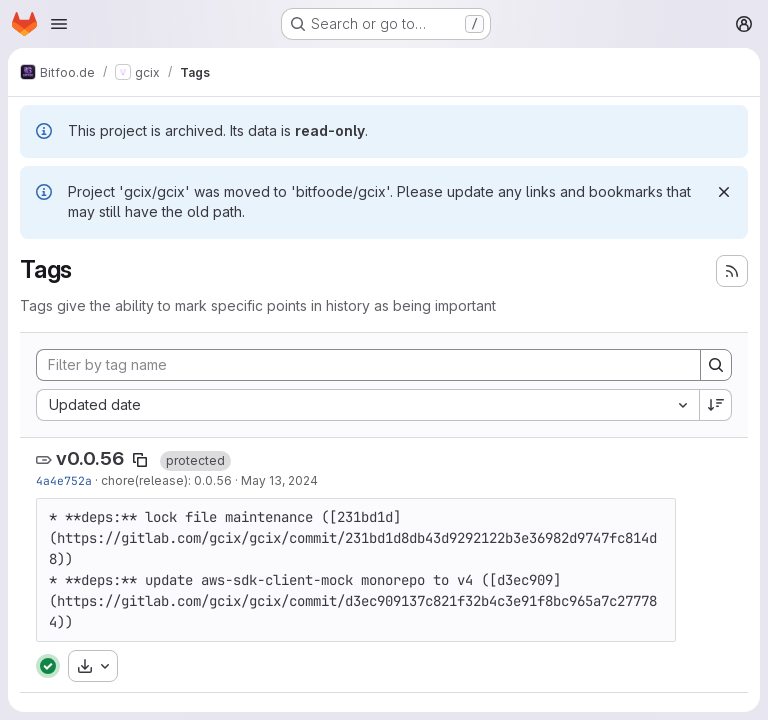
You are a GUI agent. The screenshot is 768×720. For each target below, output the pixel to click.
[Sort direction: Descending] (716, 405)
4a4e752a (64, 480)
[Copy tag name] (140, 460)
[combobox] (367, 405)
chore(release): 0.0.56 (166, 480)
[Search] (716, 365)
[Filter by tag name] (368, 365)
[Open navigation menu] (59, 24)
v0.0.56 (90, 458)
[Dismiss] (724, 192)
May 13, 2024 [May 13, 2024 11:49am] (279, 480)
